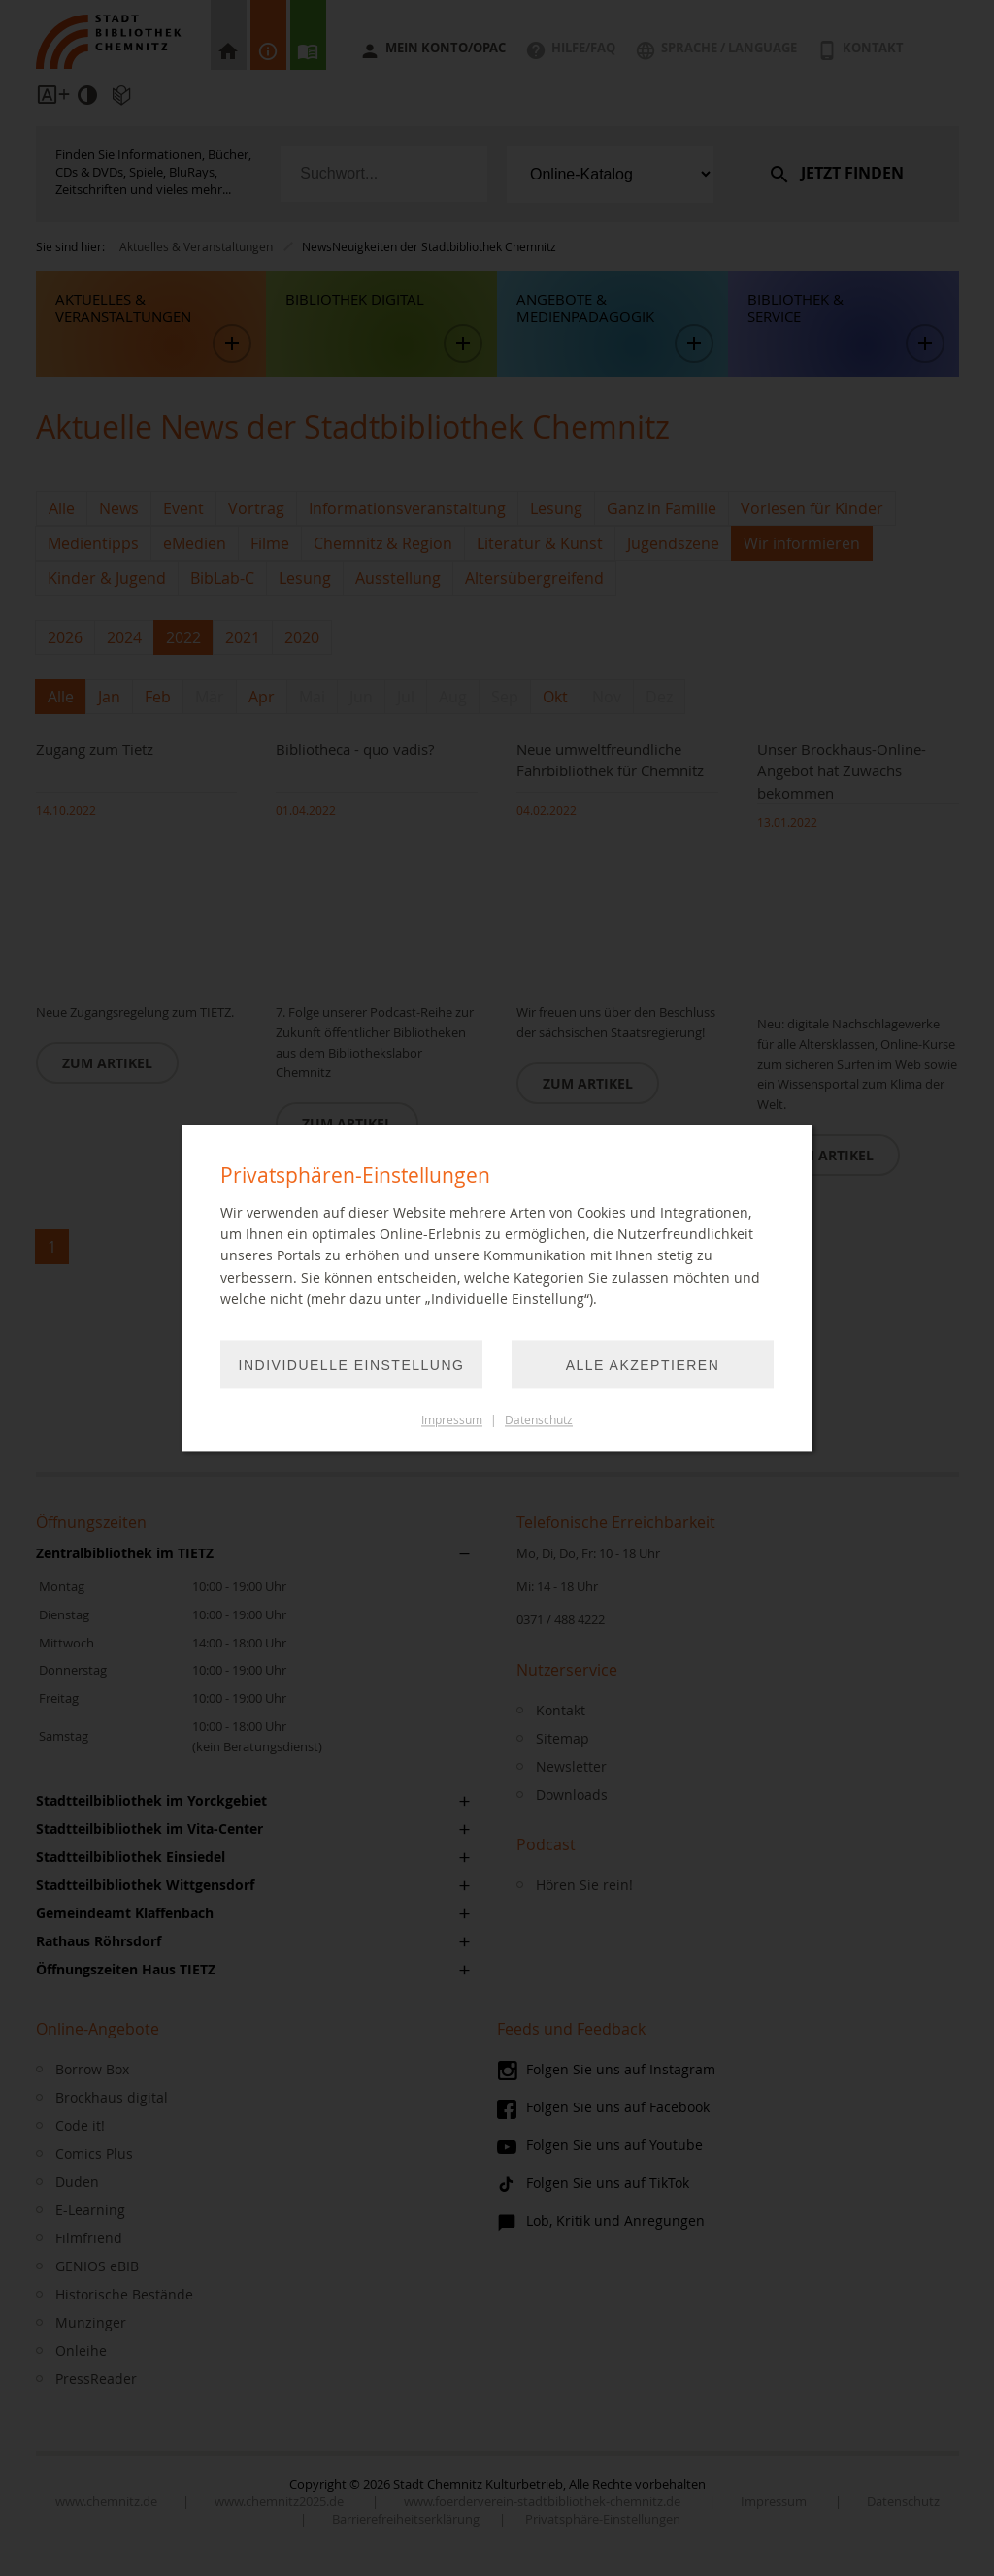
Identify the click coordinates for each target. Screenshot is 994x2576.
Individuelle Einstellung (352, 1365)
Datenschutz (539, 1420)
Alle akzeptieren (643, 1365)
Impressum (451, 1420)
